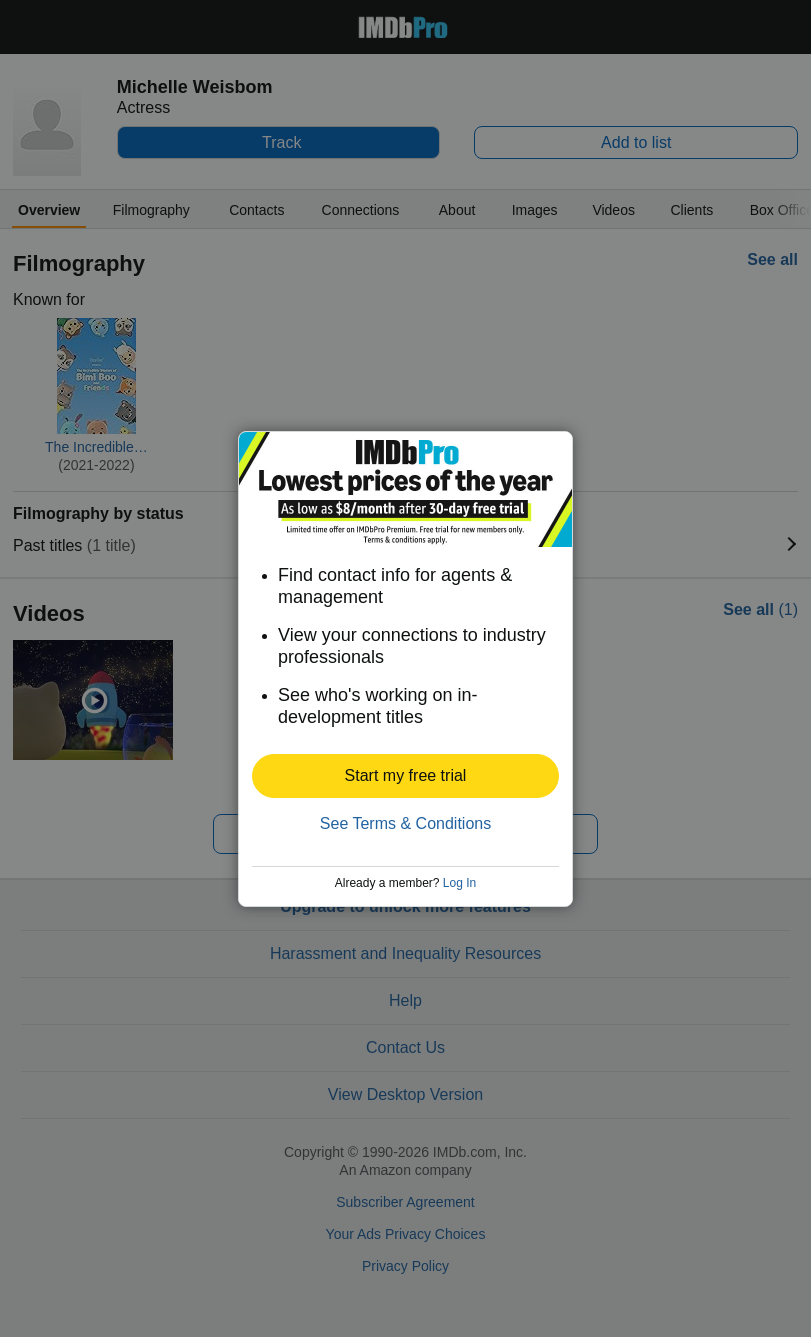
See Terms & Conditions (405, 823)
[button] (405, 776)
